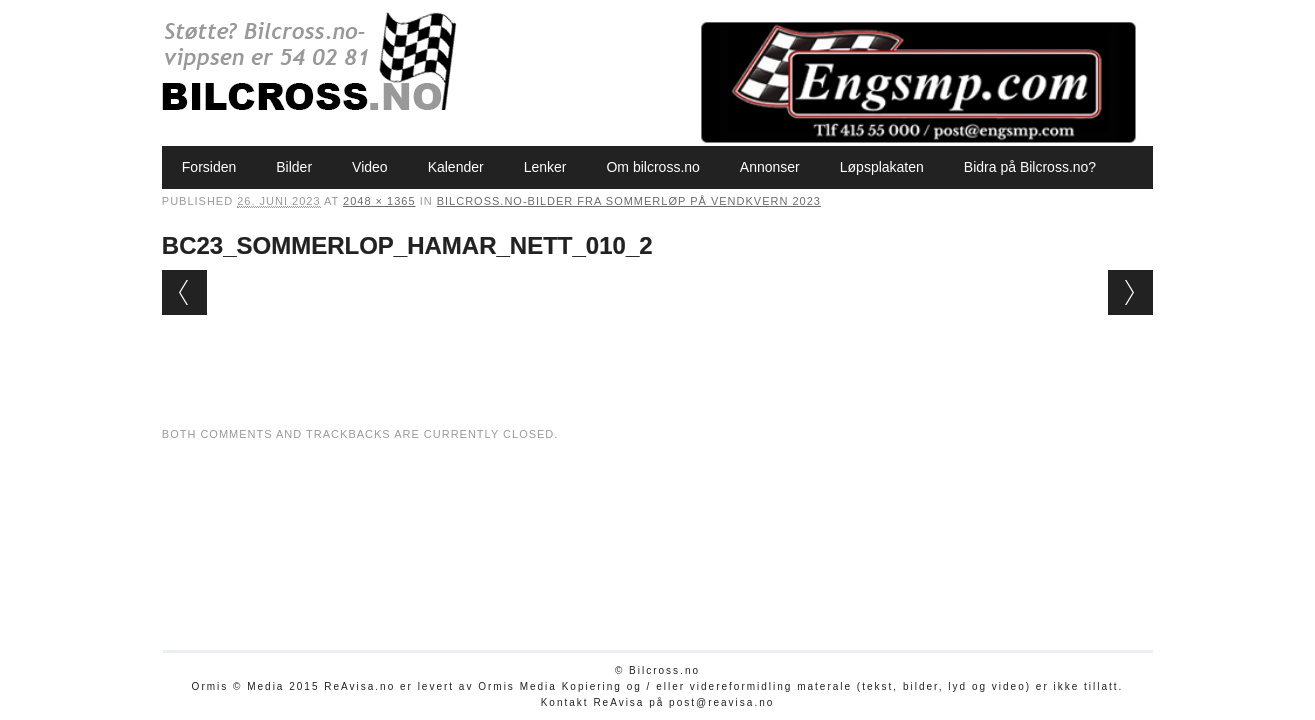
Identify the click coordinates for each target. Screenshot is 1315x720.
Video (370, 167)
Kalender (456, 167)
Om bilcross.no (652, 167)
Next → (1130, 292)
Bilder (294, 167)
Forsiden (209, 167)
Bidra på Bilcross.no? (1030, 167)
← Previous (184, 292)
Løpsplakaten (882, 167)
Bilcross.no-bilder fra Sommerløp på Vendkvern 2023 (629, 201)
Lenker (545, 167)
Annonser (770, 167)
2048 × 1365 (379, 201)
